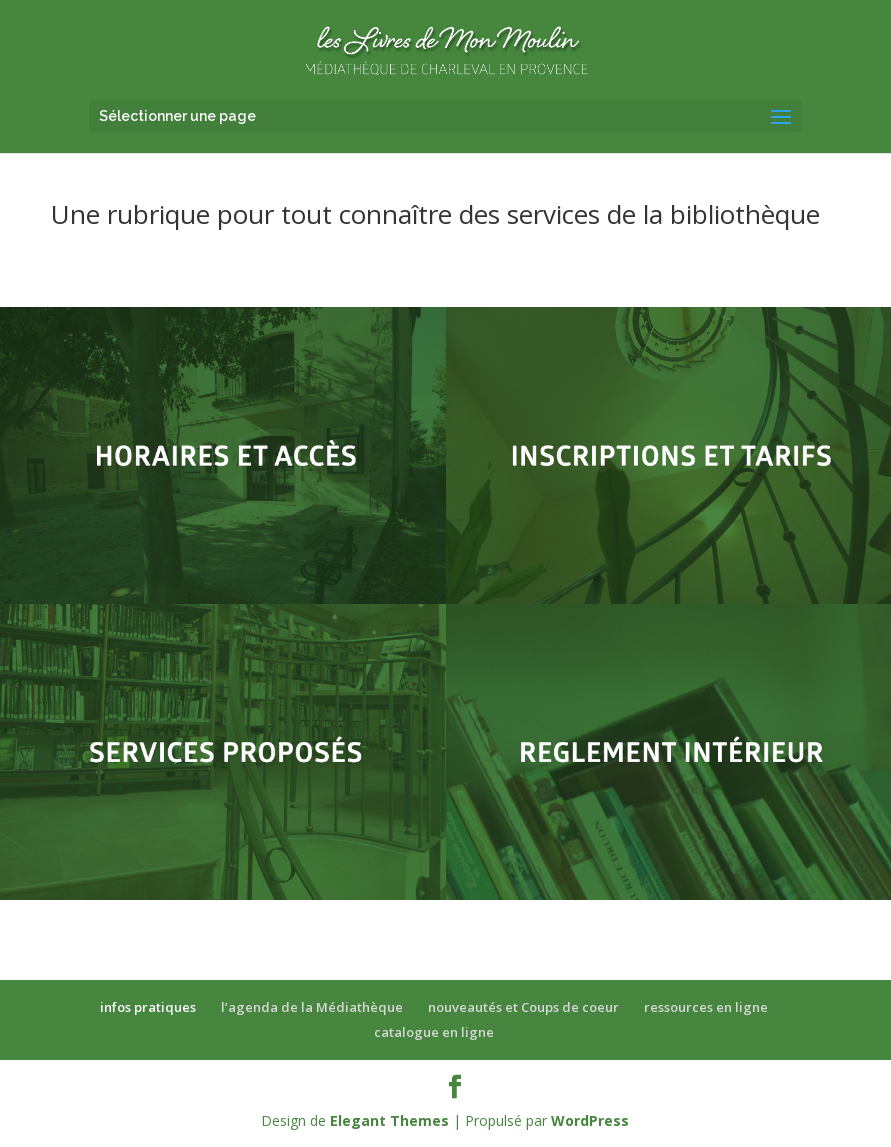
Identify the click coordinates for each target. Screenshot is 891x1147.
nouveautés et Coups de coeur (523, 1007)
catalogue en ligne (434, 1032)
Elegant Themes (389, 1120)
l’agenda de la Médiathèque (312, 1007)
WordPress (590, 1120)
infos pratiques (148, 1007)
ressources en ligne (706, 1007)
